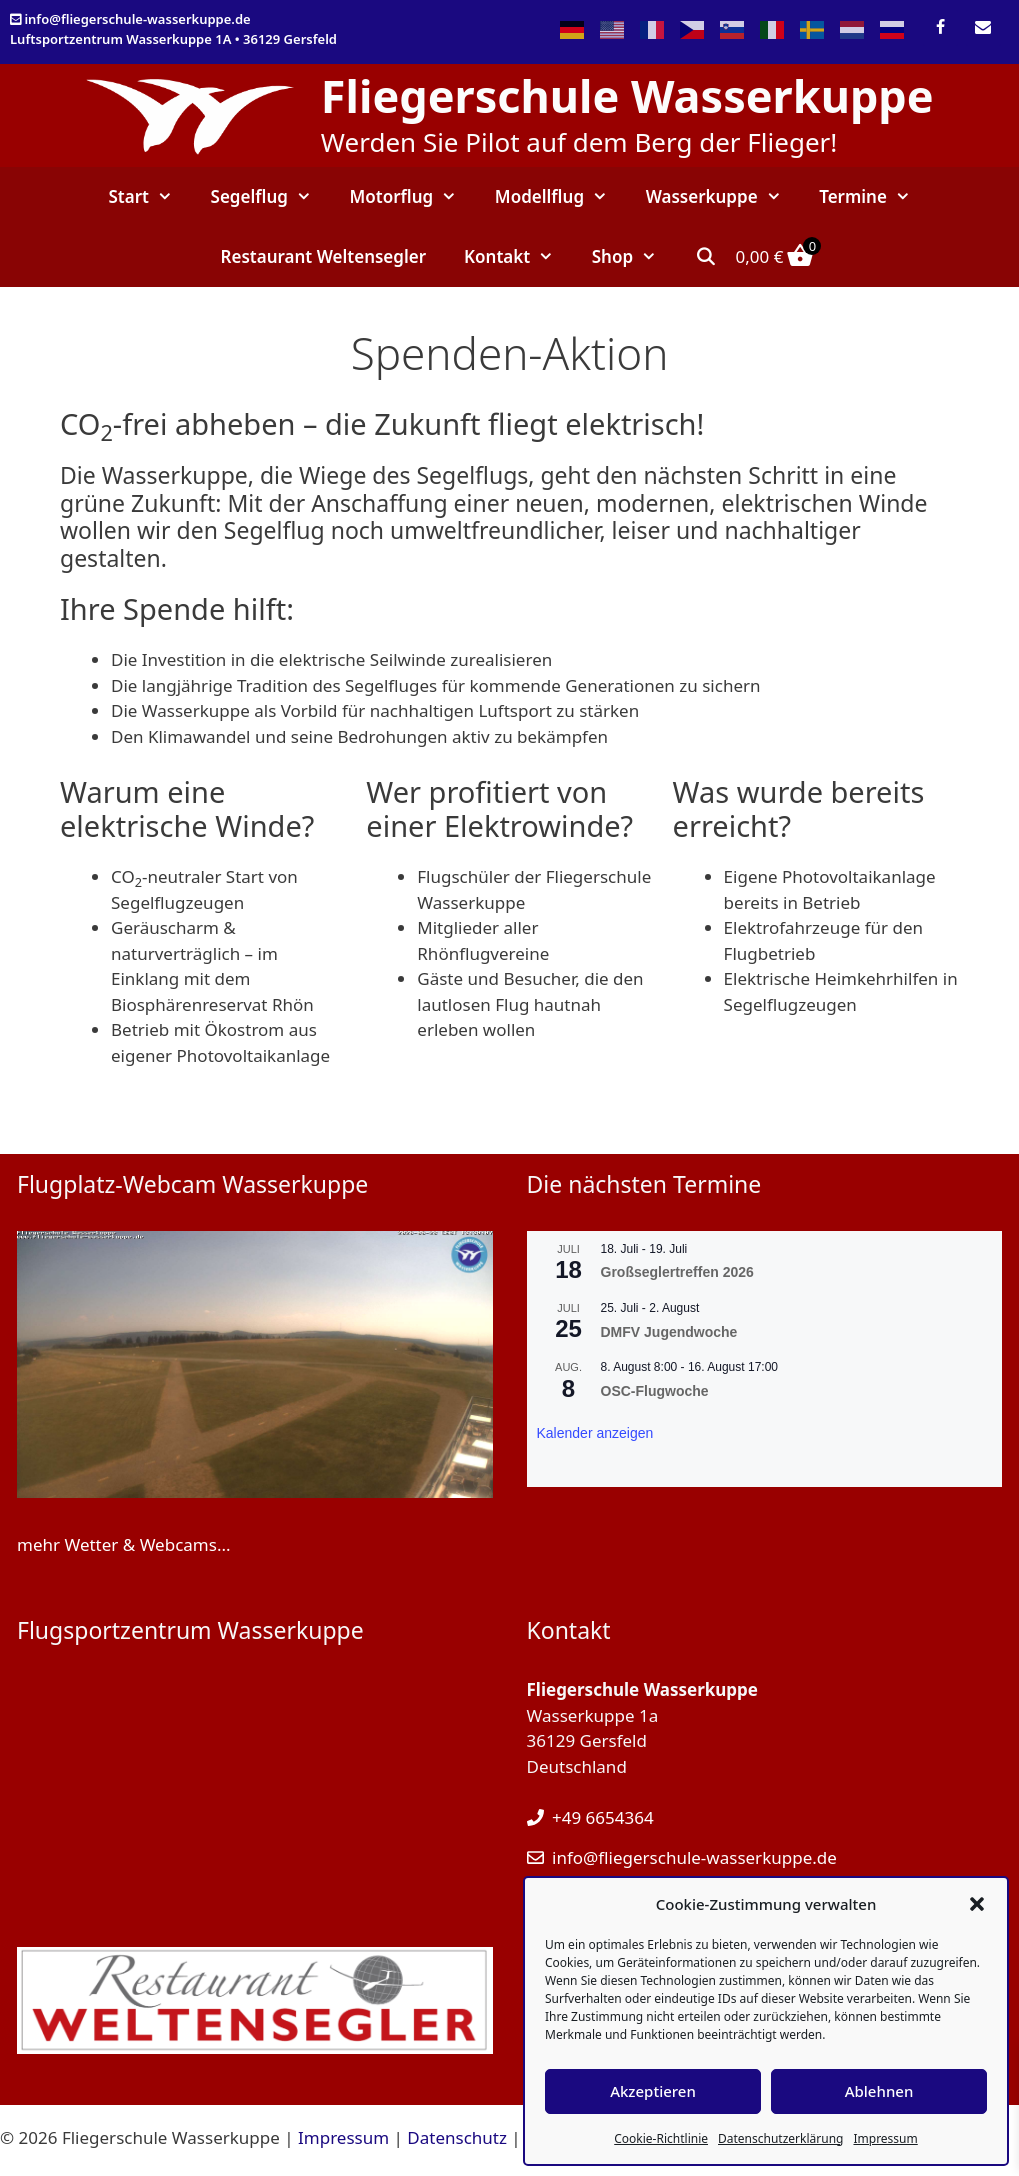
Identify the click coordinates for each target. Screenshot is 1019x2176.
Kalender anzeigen (595, 1433)
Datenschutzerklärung (780, 2138)
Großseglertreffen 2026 (677, 1272)
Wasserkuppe (723, 197)
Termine (874, 197)
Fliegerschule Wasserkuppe (627, 95)
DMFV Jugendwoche (669, 1332)
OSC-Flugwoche (655, 1391)
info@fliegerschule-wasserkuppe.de (137, 19)
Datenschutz (457, 2137)
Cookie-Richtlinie (661, 2138)
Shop (634, 257)
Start (149, 197)
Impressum (885, 2138)
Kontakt (518, 257)
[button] (977, 1904)
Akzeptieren (653, 2091)
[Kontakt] (983, 28)
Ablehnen (879, 2091)
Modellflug (561, 197)
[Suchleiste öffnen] (706, 257)
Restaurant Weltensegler (324, 256)
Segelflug (271, 197)
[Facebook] (940, 28)
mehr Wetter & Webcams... (124, 1544)
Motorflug (413, 197)
